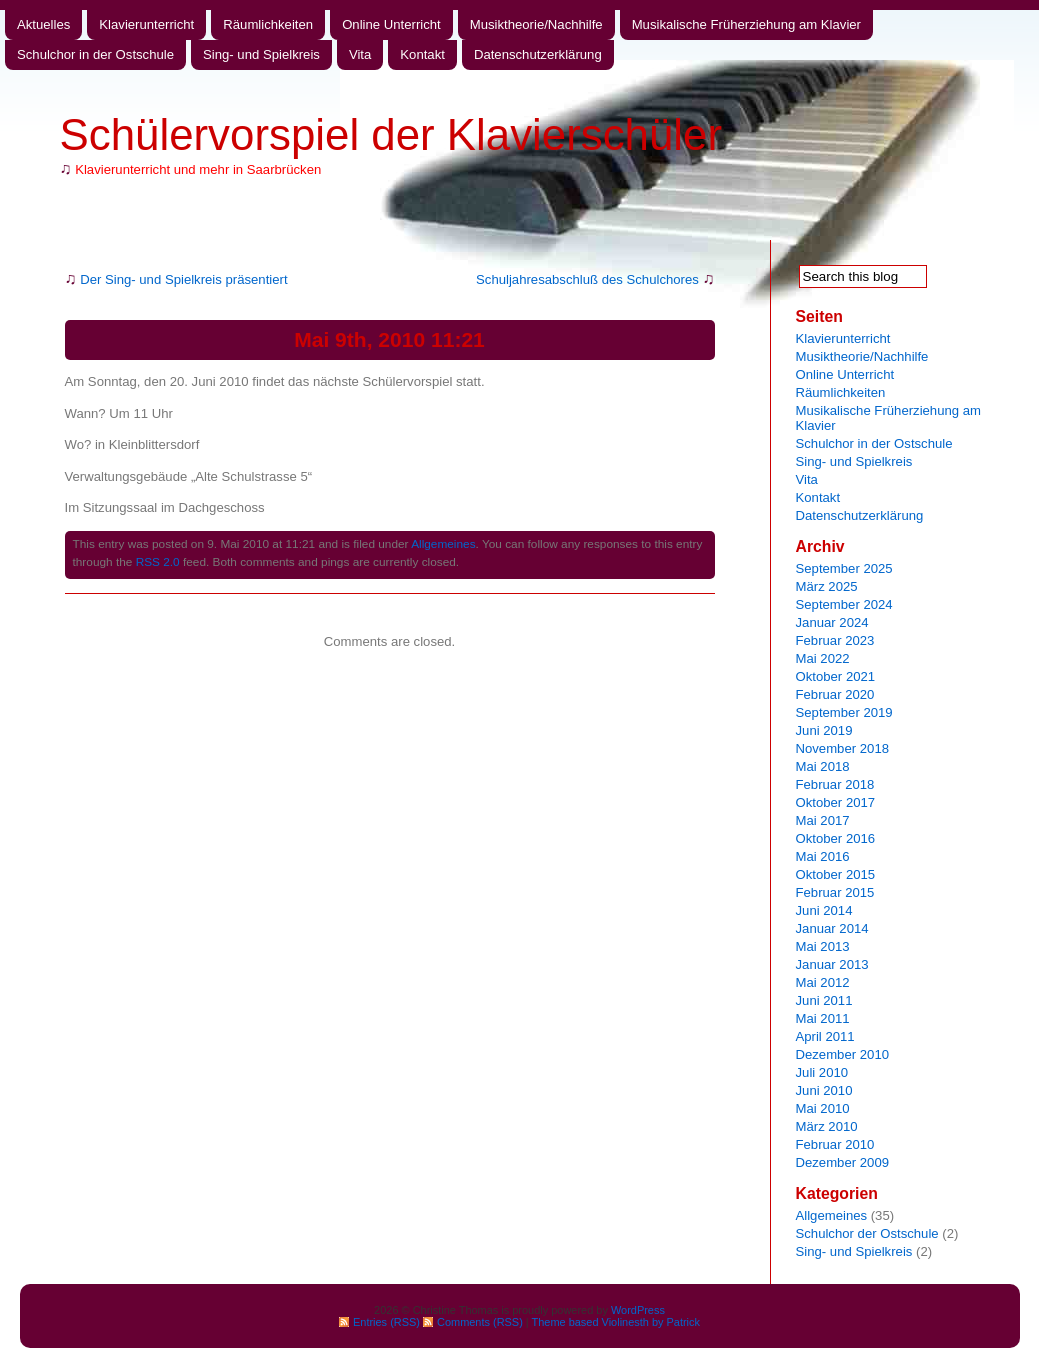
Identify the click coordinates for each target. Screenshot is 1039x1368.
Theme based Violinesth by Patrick (616, 1322)
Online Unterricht (391, 24)
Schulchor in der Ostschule (95, 54)
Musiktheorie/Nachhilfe (536, 24)
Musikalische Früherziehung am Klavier (746, 24)
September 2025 (844, 568)
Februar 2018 (835, 784)
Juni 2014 (824, 910)
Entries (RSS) (386, 1322)
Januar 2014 (832, 928)
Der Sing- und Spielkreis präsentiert (183, 279)
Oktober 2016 (836, 838)
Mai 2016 (823, 856)
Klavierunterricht (146, 24)
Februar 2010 (835, 1144)
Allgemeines (443, 544)
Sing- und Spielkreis (261, 54)
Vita (360, 54)
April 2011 (825, 1036)
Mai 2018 (823, 766)
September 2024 (844, 604)
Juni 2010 (824, 1090)
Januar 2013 (832, 964)
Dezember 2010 (843, 1054)
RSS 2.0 (158, 562)
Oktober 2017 (836, 802)
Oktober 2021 (836, 676)
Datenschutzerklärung (538, 54)
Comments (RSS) (480, 1322)
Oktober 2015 (836, 874)
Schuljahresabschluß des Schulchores (587, 279)
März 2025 (827, 586)
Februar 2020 (835, 694)
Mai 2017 (823, 820)
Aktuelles (43, 24)
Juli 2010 (822, 1072)
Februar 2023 (835, 640)
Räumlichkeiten (268, 24)
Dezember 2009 (843, 1162)
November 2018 (843, 748)
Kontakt (422, 54)
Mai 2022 (823, 658)
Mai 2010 (823, 1108)
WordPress (638, 1310)
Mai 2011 (823, 1018)
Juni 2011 (824, 1000)
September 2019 (844, 712)
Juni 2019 (824, 730)
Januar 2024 (832, 622)
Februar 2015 (835, 892)
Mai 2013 (823, 946)
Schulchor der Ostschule (867, 1233)
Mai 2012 (823, 982)
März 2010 (827, 1126)
